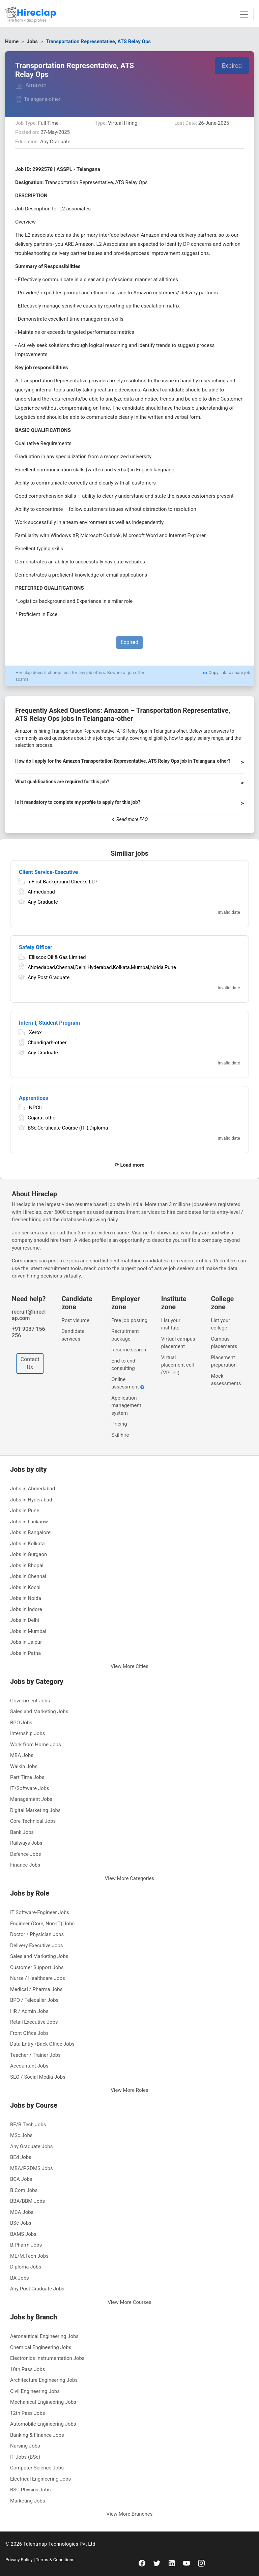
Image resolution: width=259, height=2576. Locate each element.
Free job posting (129, 1320)
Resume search (128, 1350)
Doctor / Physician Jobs (37, 1934)
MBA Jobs (21, 1755)
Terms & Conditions (54, 2559)
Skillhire (120, 1435)
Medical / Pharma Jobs (36, 1989)
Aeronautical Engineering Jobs (44, 2336)
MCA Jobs (21, 2212)
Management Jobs (31, 1799)
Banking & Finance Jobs (37, 2435)
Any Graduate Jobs (31, 2146)
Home (12, 41)
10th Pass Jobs (27, 2369)
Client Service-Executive (48, 872)
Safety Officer (35, 947)
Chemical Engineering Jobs (40, 2347)
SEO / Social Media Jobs (37, 2077)
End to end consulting (123, 1365)
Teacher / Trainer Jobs (35, 2055)
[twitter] (156, 2563)
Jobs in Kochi (25, 1587)
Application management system (126, 1405)
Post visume (75, 1320)
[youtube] (186, 2563)
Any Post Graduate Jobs (37, 2289)
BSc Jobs (20, 2223)
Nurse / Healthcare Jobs (37, 1978)
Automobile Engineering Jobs (43, 2424)
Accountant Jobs (29, 2066)
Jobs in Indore (26, 1609)
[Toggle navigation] (244, 14)
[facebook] (142, 2563)
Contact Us (30, 1363)
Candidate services (73, 1335)
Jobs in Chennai (28, 1576)
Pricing (119, 1424)
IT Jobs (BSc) (25, 2457)
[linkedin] (171, 2563)
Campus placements (224, 1343)
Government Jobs (30, 1701)
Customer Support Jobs (37, 1967)
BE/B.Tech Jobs (28, 2124)
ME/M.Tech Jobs (29, 2256)
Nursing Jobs (25, 2446)
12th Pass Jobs (27, 2413)
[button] (129, 764)
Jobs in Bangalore (30, 1532)
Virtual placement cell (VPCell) (177, 1365)
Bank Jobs (22, 1832)
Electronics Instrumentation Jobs (47, 2358)
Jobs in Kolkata (27, 1544)
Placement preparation (223, 1361)
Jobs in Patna (25, 1653)
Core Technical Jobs (33, 1821)
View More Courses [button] (129, 2302)
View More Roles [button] (129, 2090)
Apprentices (33, 1098)
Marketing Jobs (27, 2501)
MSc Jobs (21, 2135)
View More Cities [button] (129, 1666)
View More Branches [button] (130, 2514)
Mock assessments (226, 1380)
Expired (232, 65)
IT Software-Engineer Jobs (39, 1912)
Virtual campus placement (178, 1343)
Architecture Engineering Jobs (44, 2380)
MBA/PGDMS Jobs (31, 2168)
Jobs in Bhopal (27, 1565)
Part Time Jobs (27, 1777)
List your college (220, 1324)
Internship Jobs (27, 1733)
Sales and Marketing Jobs (39, 1711)
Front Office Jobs (29, 2033)
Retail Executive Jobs (34, 2022)
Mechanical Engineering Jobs (43, 2402)
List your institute (170, 1324)
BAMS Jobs (23, 2234)
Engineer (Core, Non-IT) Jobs (42, 1924)
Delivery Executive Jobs (36, 1945)
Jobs (32, 41)
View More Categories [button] (129, 1878)
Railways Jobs (26, 1843)
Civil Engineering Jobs (35, 2391)
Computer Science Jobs (37, 2468)
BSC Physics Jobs (30, 2490)
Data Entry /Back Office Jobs (42, 2044)
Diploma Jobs (25, 2267)
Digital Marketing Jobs (35, 1810)
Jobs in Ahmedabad (32, 1489)
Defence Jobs (25, 1854)
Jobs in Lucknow (29, 1522)
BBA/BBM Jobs (27, 2201)
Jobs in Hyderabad (31, 1500)
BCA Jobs (21, 2179)
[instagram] (201, 2563)
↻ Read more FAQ (129, 819)
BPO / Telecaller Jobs (34, 2000)
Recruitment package (125, 1335)
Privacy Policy (19, 2559)
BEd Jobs (20, 2157)
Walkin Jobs (23, 1766)
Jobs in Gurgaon (28, 1554)
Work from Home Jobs (35, 1744)
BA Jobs (19, 2278)
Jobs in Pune (24, 1510)
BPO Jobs (21, 1723)
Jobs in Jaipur (26, 1642)
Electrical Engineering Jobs (40, 2479)
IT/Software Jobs (29, 1788)
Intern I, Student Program (49, 1023)
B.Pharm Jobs (26, 2245)
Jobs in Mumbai (28, 1631)
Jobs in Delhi (24, 1620)
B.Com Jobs (24, 2190)
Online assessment (128, 1383)
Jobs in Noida (25, 1598)
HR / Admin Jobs (29, 2011)
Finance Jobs (25, 1865)
